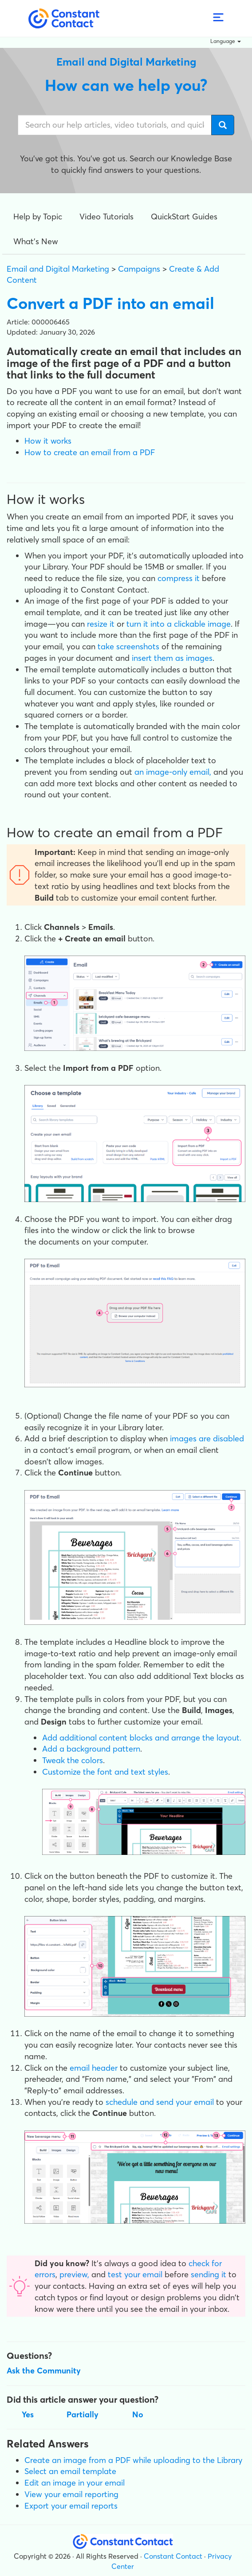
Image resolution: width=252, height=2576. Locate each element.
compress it (179, 578)
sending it (208, 2274)
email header (94, 2068)
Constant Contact (173, 2556)
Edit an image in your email (74, 2483)
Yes (28, 2414)
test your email (135, 2274)
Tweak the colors (72, 1760)
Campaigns (139, 269)
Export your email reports (71, 2506)
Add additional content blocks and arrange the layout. (141, 1738)
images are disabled (207, 1438)
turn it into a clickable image (178, 624)
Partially (82, 2414)
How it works (47, 441)
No (137, 2414)
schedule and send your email (160, 2102)
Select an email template (70, 2471)
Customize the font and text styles (105, 1772)
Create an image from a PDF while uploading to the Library (133, 2460)
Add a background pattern (91, 1749)
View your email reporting (71, 2494)
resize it (100, 624)
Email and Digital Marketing (58, 269)
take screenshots (128, 646)
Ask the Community (44, 2370)
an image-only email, (172, 772)
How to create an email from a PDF (89, 452)
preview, (74, 2274)
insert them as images (172, 658)
